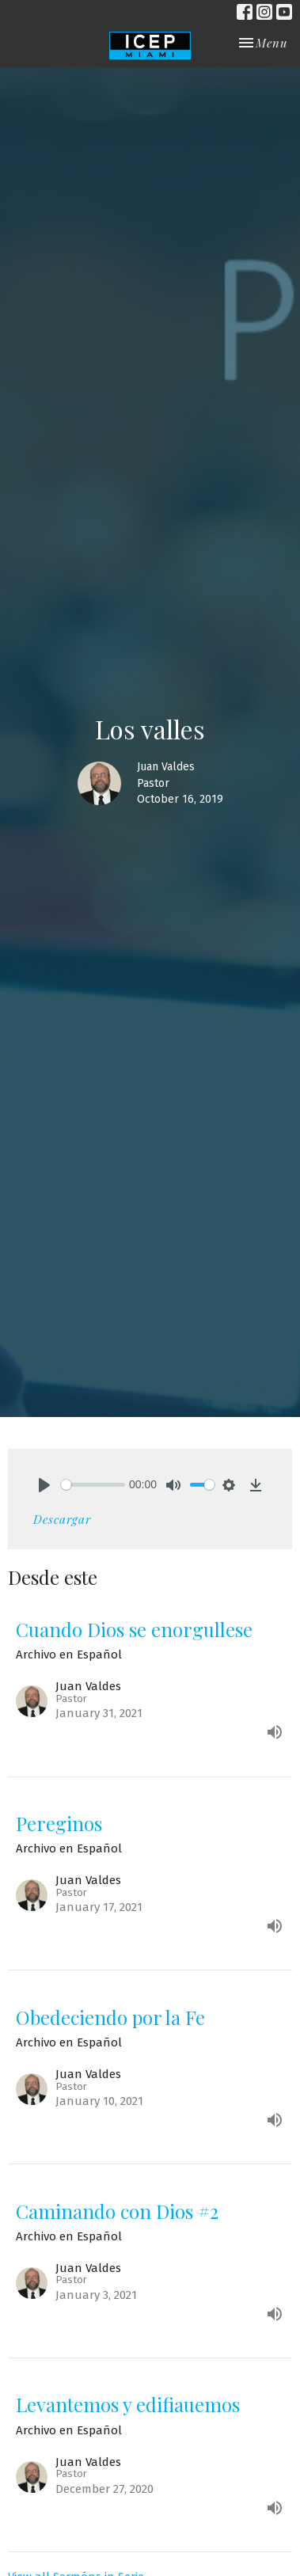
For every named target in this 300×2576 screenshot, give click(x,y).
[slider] (93, 1484)
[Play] (44, 1485)
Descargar (62, 1519)
